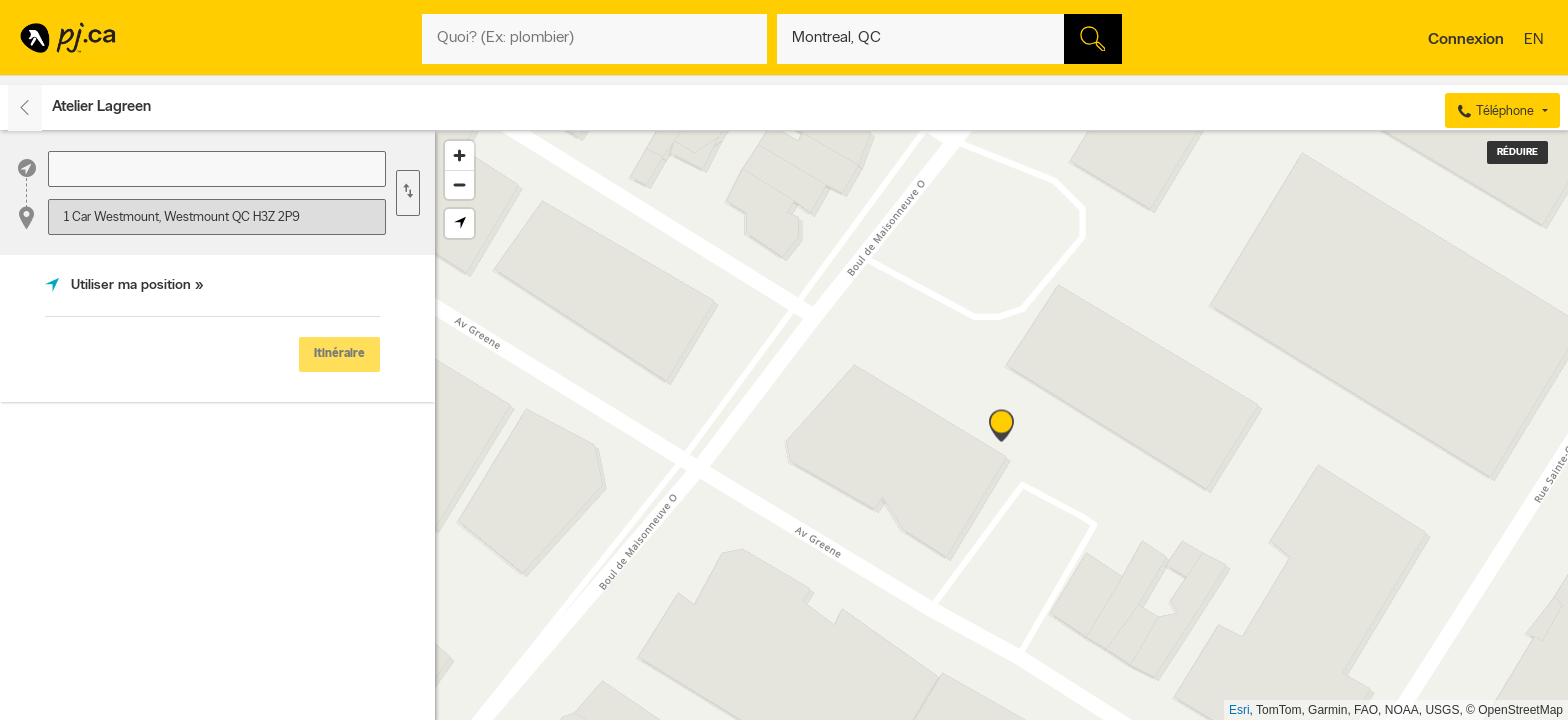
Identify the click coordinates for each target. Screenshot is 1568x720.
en (1536, 41)
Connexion (1466, 40)
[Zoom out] (459, 184)
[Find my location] (459, 223)
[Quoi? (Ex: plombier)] (594, 39)
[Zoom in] (459, 155)
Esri (1239, 710)
